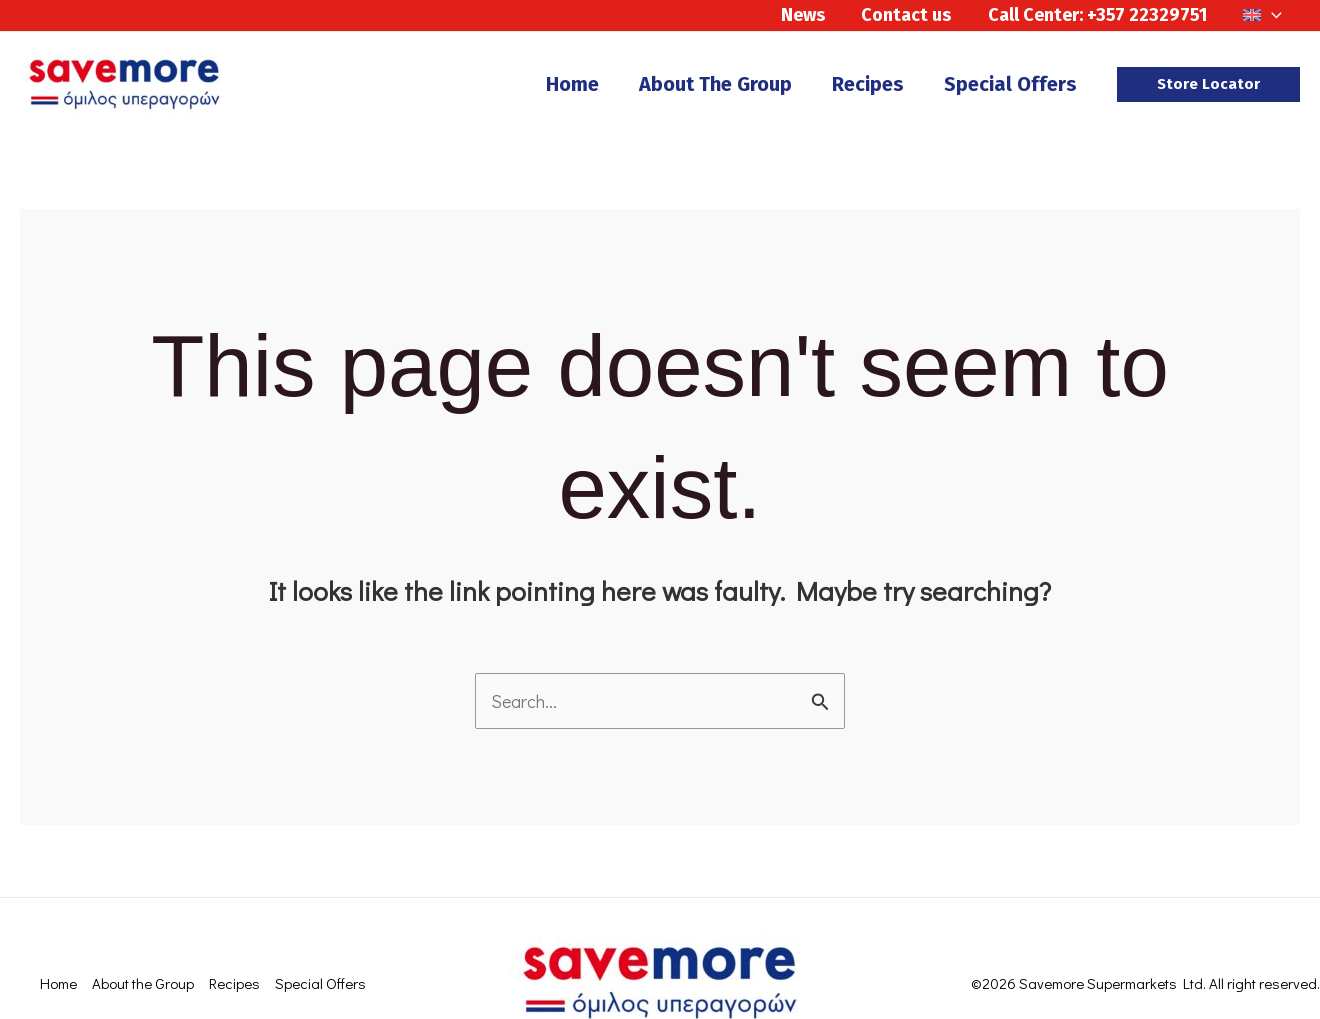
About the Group (143, 983)
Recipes (234, 983)
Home (58, 983)
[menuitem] (1262, 15)
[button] (1208, 84)
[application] (1271, 15)
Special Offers (320, 983)
